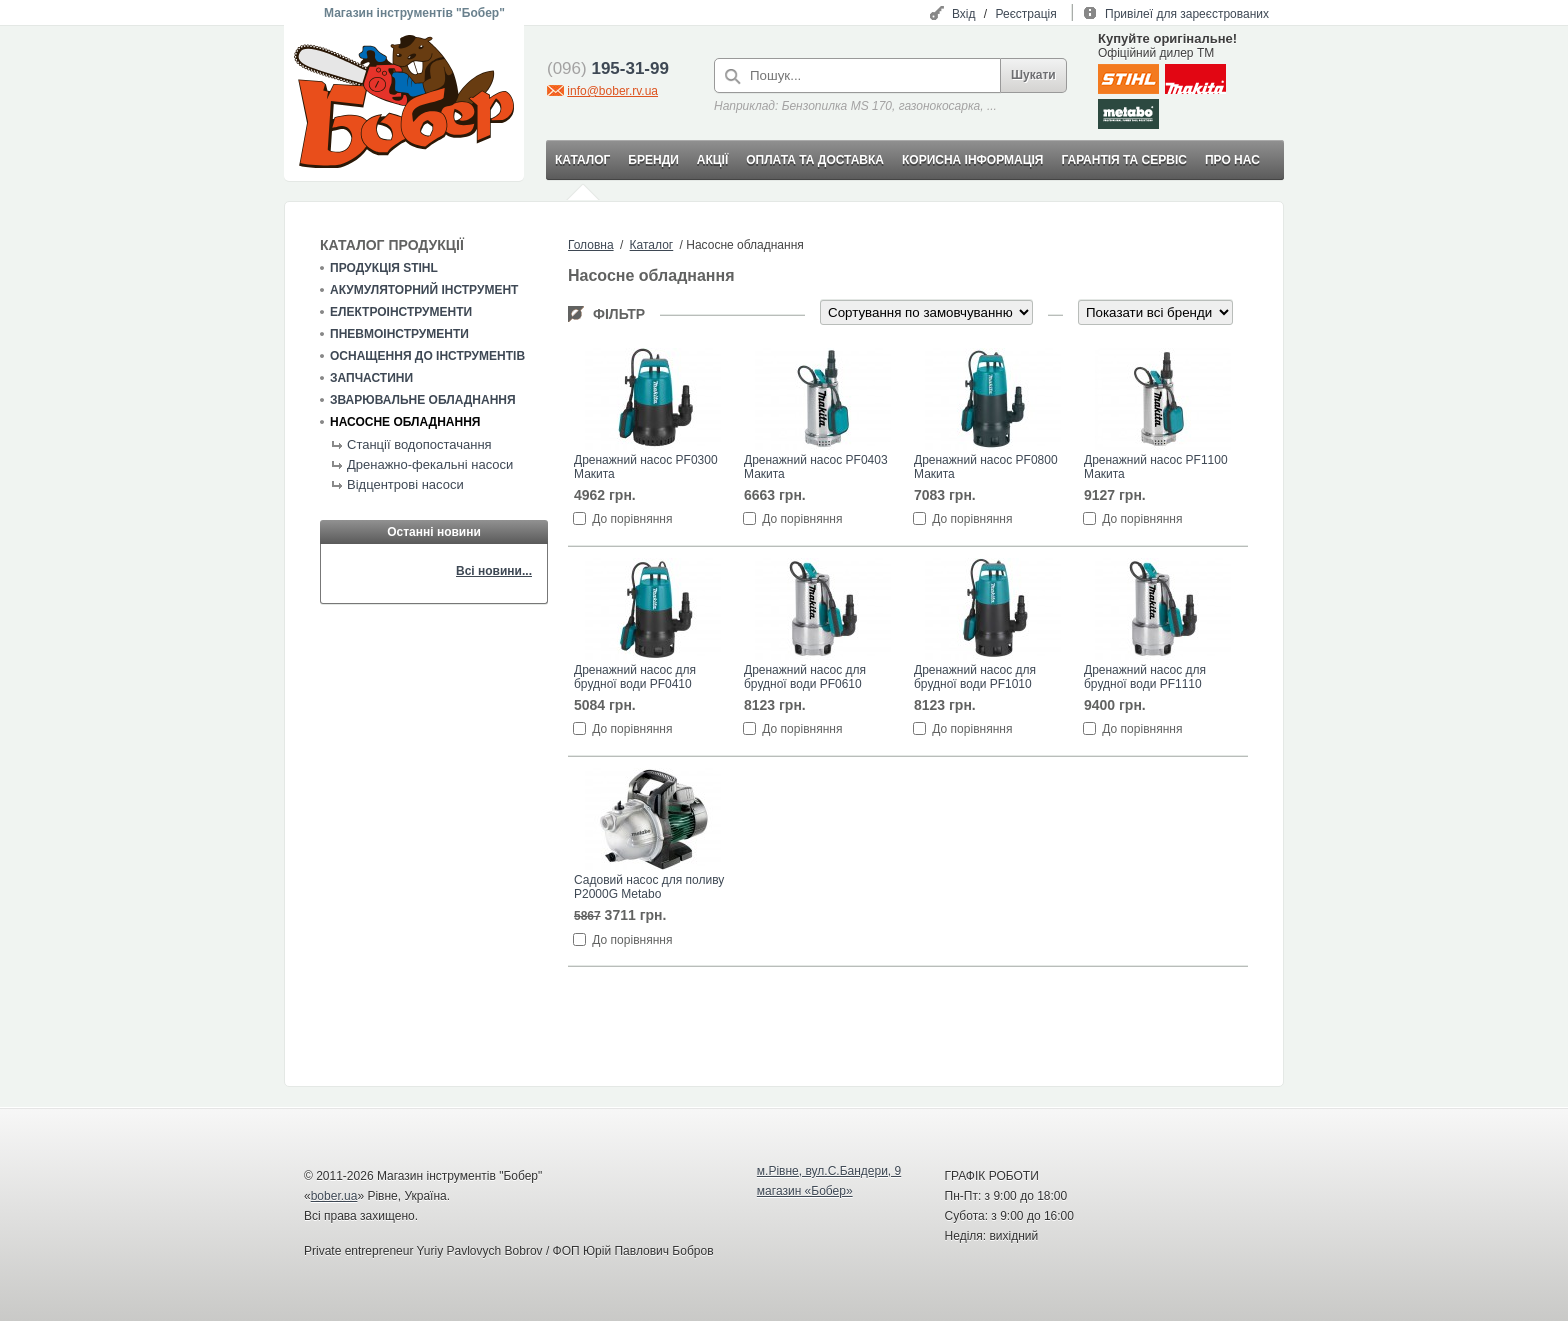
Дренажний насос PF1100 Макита (1156, 467)
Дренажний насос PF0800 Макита (986, 467)
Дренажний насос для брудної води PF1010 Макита (975, 678)
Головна (591, 245)
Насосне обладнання (405, 422)
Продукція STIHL (384, 268)
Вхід (964, 14)
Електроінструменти (401, 312)
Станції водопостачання (419, 444)
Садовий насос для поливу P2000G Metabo (649, 887)
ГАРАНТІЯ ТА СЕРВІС (1124, 160)
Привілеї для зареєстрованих (1187, 14)
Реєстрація (1026, 14)
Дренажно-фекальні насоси (430, 464)
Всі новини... (494, 571)
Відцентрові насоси (405, 484)
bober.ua (334, 1196)
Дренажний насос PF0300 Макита (646, 467)
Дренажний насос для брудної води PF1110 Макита (1145, 678)
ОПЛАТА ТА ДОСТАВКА (815, 160)
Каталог (652, 245)
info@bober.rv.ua (612, 91)
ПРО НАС (1232, 160)
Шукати (1033, 75)
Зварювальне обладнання (423, 400)
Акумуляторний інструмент (424, 290)
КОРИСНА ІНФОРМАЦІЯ (972, 160)
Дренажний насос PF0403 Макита (816, 467)
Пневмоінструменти (399, 334)
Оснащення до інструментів (427, 356)
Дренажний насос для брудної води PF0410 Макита (635, 678)
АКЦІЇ (712, 160)
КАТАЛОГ (582, 160)
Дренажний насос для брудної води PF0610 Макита (805, 678)
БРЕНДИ (653, 160)
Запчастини (371, 378)
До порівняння (632, 519)
